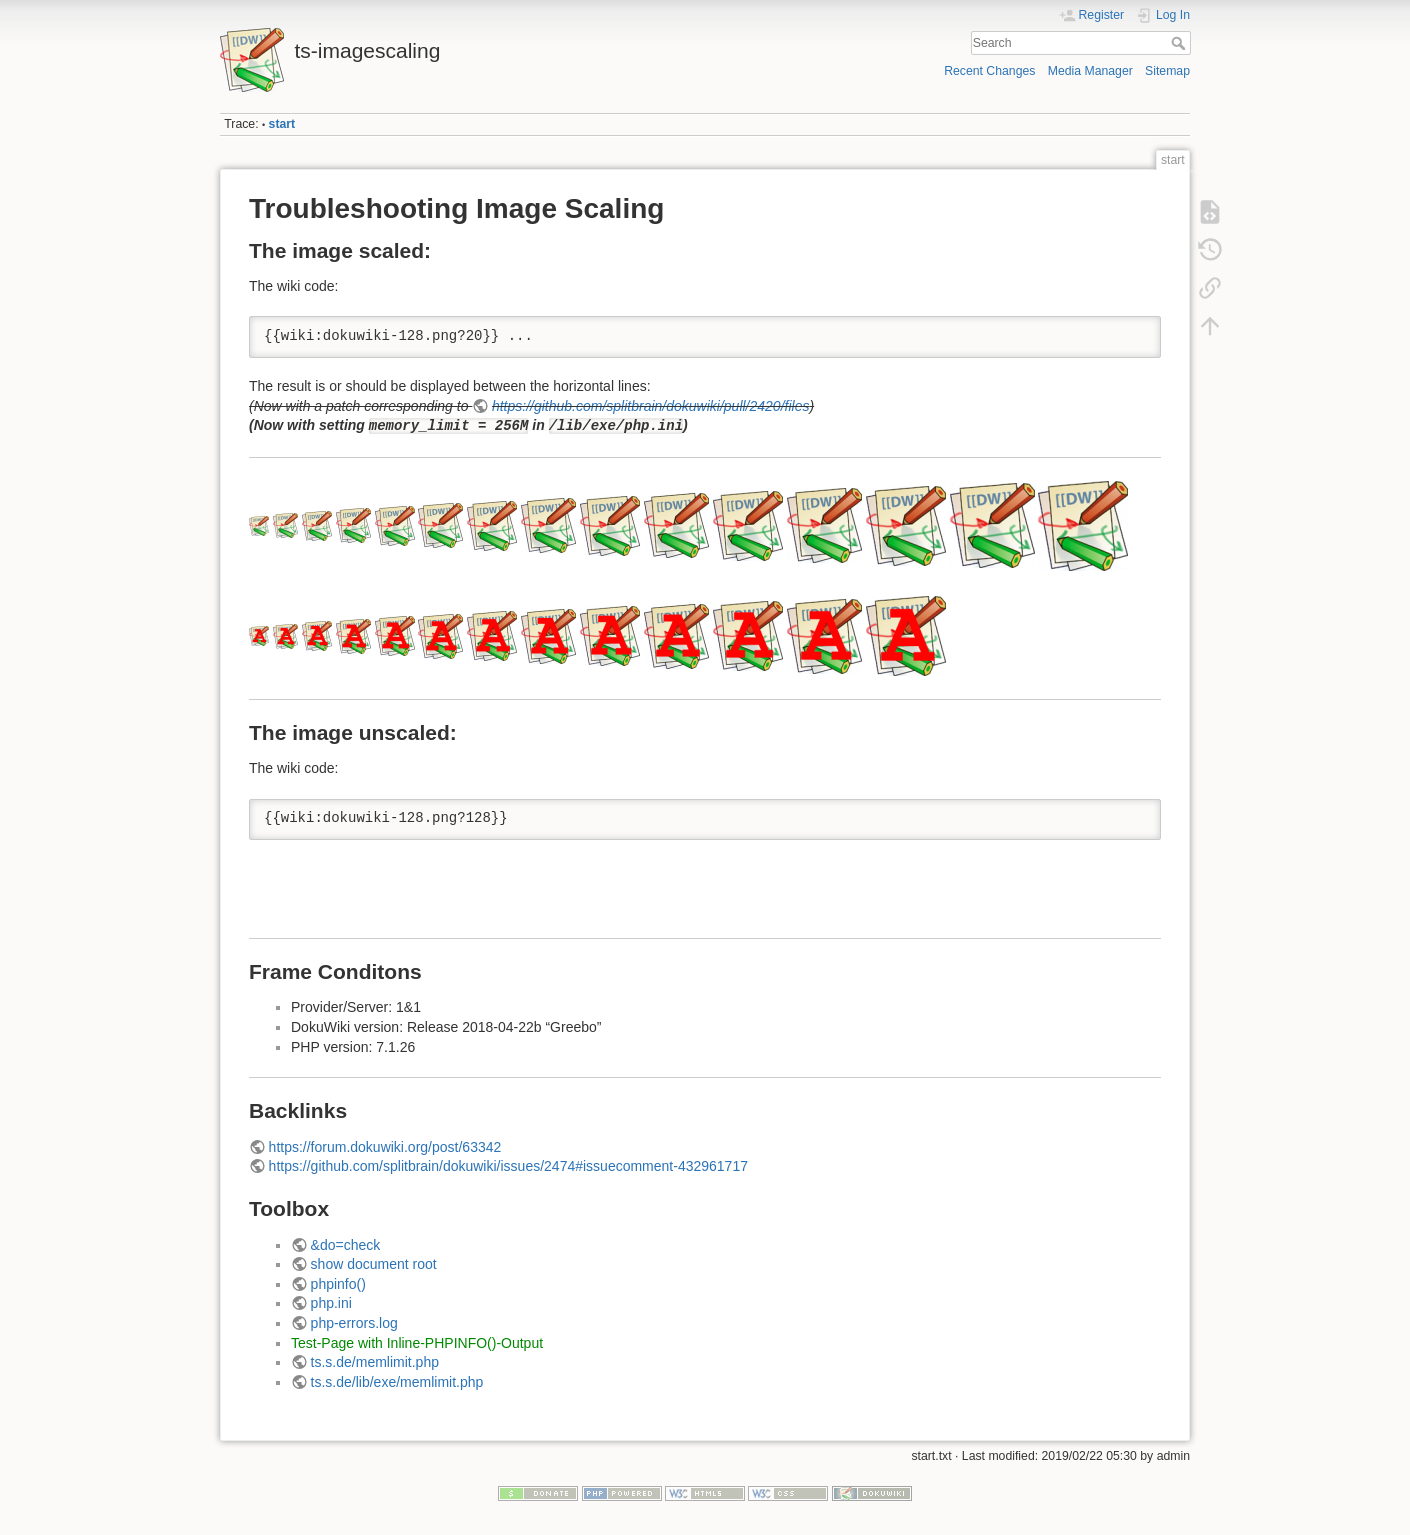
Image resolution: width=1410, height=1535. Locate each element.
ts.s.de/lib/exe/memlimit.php (397, 1382)
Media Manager (1090, 71)
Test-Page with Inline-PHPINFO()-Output (417, 1343)
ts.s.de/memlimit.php (375, 1362)
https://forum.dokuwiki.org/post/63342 (385, 1147)
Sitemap (1167, 71)
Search (1180, 43)
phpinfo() (338, 1284)
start (282, 124)
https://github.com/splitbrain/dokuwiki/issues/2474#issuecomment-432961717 (508, 1166)
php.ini (331, 1303)
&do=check (346, 1245)
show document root (374, 1264)
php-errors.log (354, 1323)
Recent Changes (989, 71)
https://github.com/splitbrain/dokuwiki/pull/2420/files (651, 406)
